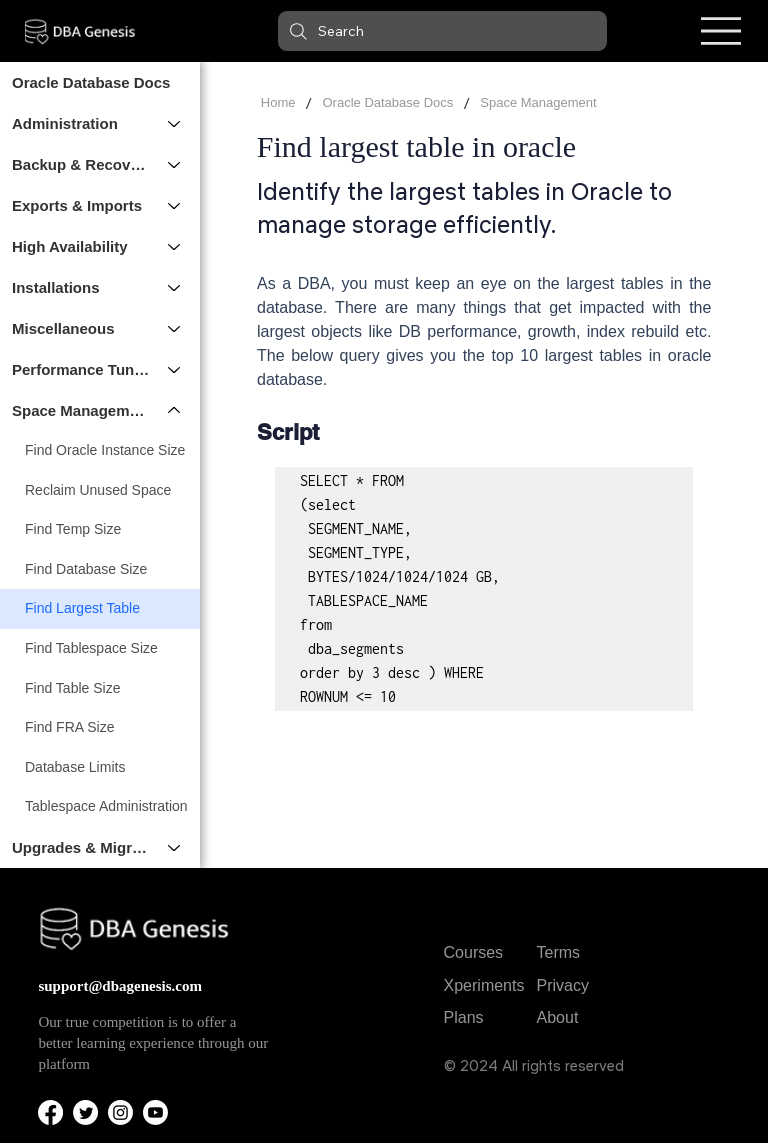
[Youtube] (155, 1112)
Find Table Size (72, 688)
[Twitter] (85, 1112)
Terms (559, 952)
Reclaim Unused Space (98, 490)
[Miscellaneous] (175, 328)
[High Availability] (175, 246)
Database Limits (75, 767)
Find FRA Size (69, 727)
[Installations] (175, 287)
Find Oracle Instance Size (105, 450)
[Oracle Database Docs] (387, 103)
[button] (442, 31)
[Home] (278, 103)
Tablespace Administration (106, 806)
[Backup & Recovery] (175, 164)
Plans (464, 1017)
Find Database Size (86, 569)
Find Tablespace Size (91, 648)
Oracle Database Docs (91, 82)
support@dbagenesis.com (120, 986)
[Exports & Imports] (175, 205)
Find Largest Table (82, 608)
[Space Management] (175, 410)
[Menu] (721, 31)
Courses (474, 952)
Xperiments (484, 985)
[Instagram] (120, 1112)
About (558, 1017)
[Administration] (175, 123)
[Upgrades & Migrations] (175, 847)
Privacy (563, 985)
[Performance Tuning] (175, 369)
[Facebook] (50, 1112)
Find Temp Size (73, 529)
